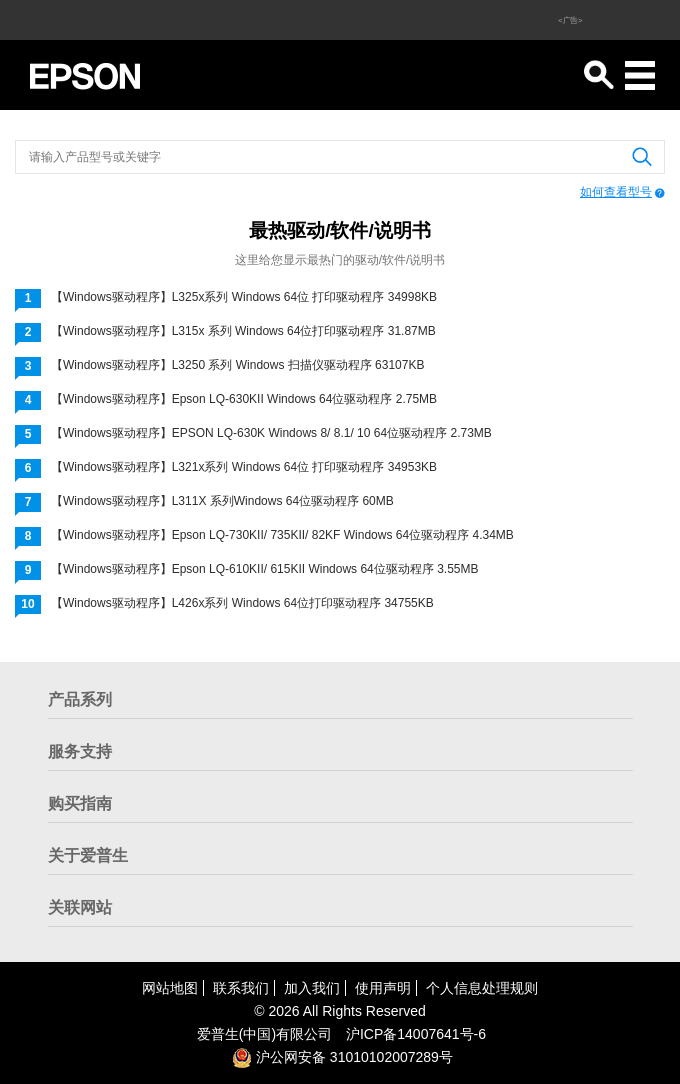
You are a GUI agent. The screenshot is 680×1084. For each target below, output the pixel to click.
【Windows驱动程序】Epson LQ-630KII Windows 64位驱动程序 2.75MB (244, 399)
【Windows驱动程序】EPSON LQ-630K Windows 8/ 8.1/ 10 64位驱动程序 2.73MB (271, 433)
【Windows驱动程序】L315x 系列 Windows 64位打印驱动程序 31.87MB (243, 331)
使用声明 (383, 988)
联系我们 (241, 988)
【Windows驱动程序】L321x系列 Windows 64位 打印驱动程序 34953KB (244, 467)
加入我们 (312, 988)
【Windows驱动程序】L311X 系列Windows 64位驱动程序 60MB (222, 501)
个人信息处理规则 (482, 988)
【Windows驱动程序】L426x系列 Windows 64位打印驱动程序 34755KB (242, 603)
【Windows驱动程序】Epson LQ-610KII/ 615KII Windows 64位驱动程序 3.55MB (264, 569)
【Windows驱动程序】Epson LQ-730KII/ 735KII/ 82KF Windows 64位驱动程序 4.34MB (282, 535)
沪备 (416, 1034)
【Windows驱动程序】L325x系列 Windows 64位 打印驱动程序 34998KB (244, 297)
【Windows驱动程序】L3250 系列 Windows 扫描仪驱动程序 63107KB (237, 365)
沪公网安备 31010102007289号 (342, 1057)
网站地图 (170, 988)
